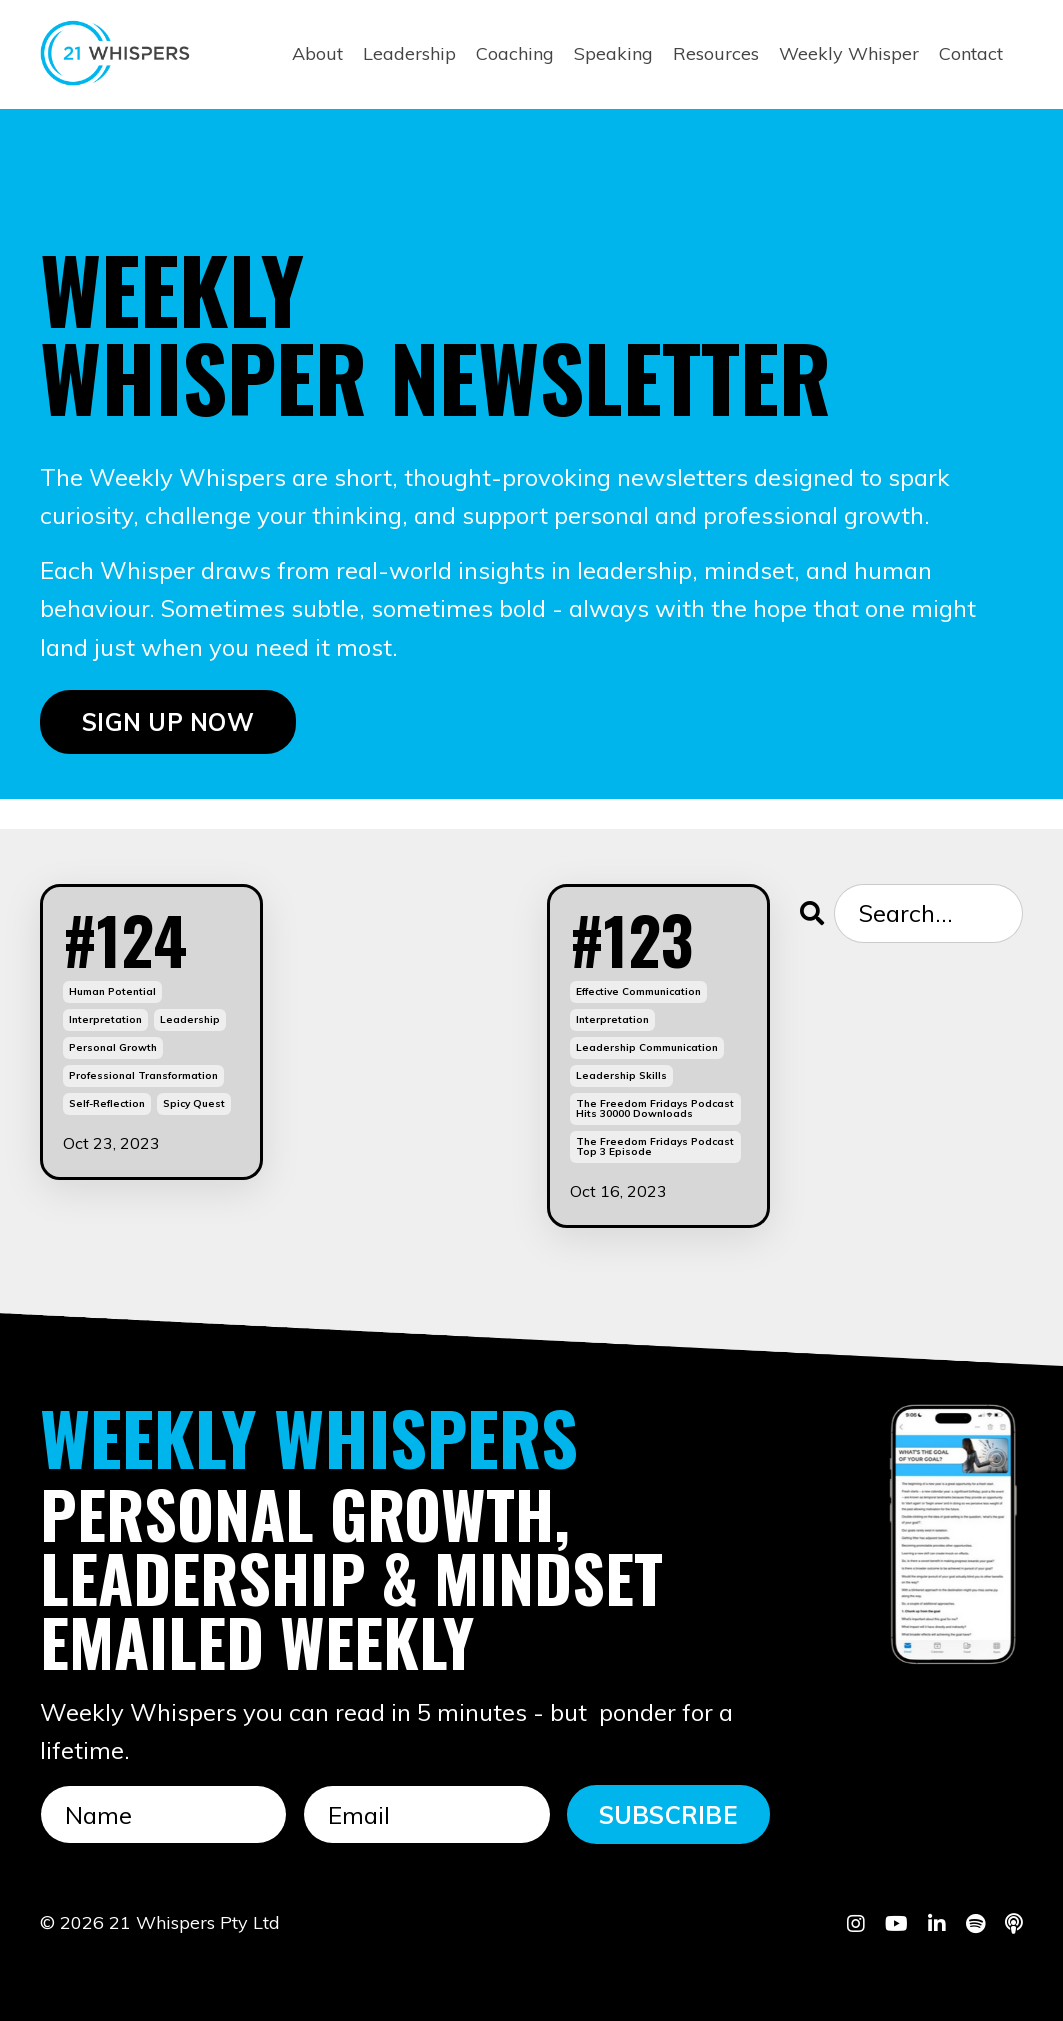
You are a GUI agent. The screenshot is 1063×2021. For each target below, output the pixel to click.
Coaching (515, 53)
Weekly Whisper (849, 53)
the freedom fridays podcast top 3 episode (655, 1146)
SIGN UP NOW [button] (168, 722)
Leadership (409, 53)
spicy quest (194, 1103)
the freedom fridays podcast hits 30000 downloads (655, 1108)
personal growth (113, 1047)
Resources (716, 53)
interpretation (105, 1019)
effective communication (638, 991)
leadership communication (647, 1047)
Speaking (613, 53)
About (317, 53)
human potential (112, 991)
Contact (971, 53)
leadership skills (621, 1075)
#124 (125, 939)
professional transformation (143, 1075)
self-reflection (107, 1103)
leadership (190, 1019)
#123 (631, 939)
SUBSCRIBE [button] (668, 1815)
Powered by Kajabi (961, 1969)
